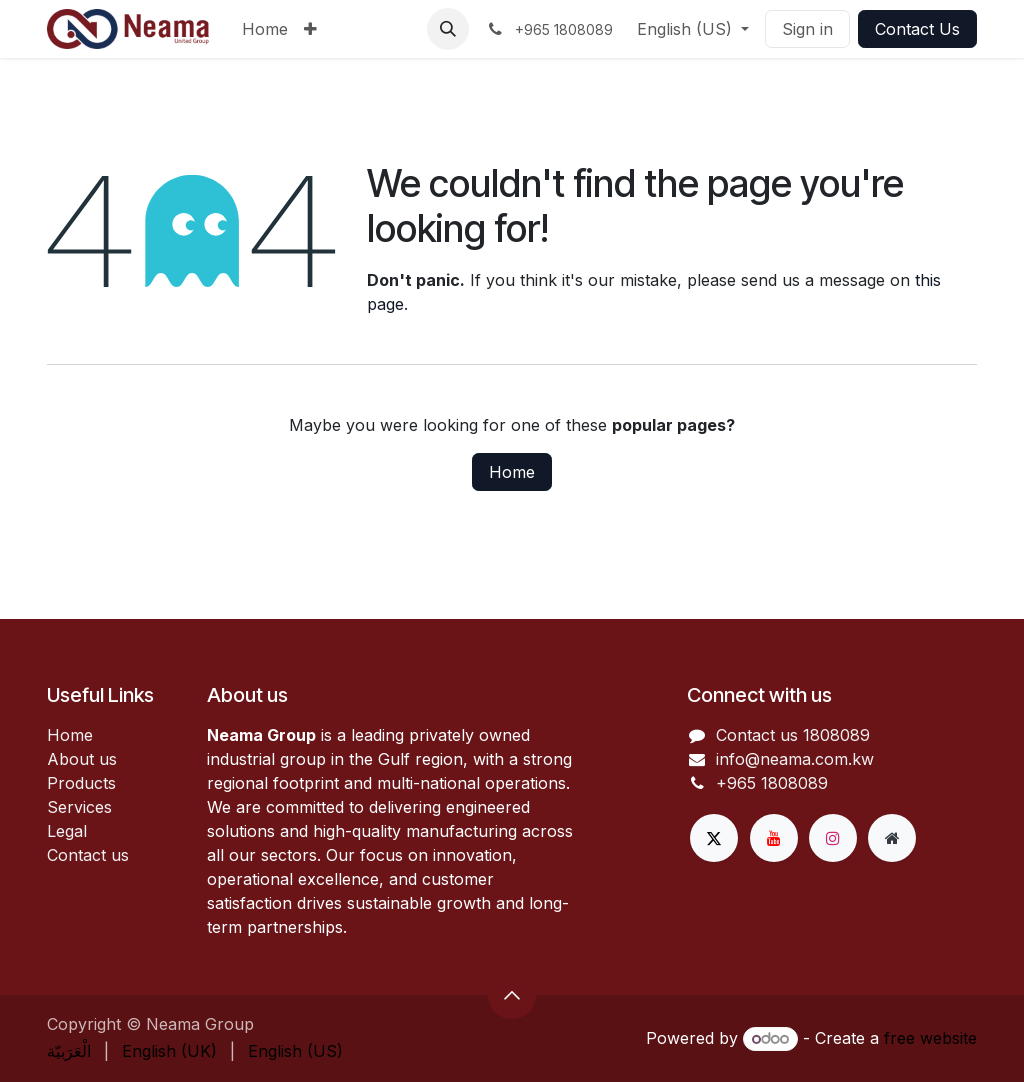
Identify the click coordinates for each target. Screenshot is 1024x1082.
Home (512, 472)
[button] (448, 29)
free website (930, 1038)
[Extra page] (892, 838)
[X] (714, 838)
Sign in (807, 29)
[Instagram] (833, 838)
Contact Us (917, 29)
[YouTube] (774, 838)
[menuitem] (265, 29)
